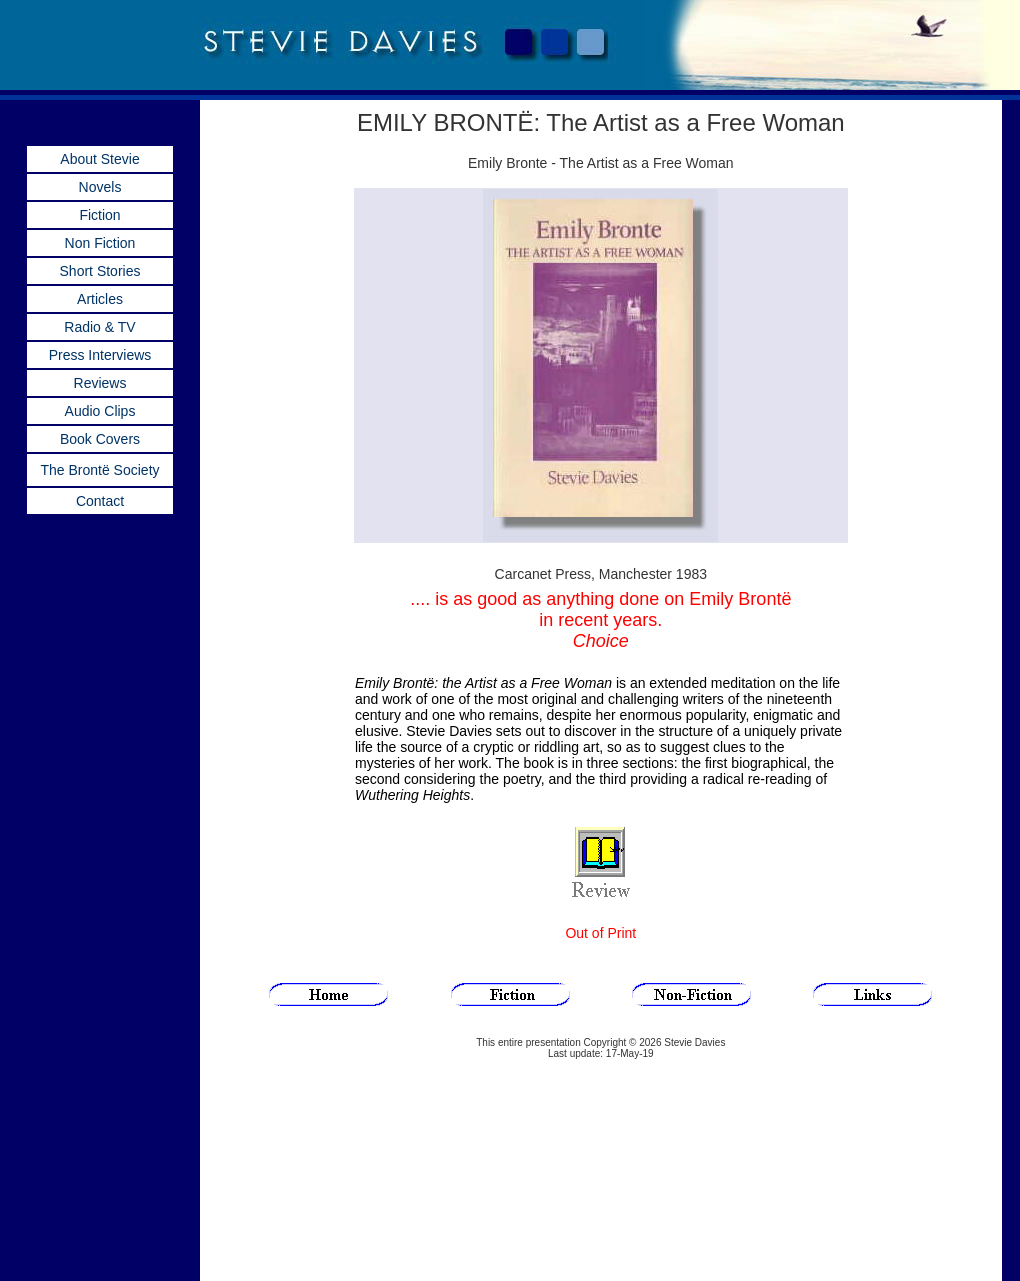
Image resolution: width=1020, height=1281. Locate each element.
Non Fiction (100, 243)
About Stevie (99, 159)
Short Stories (100, 271)
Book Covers (100, 439)
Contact (100, 501)
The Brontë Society (99, 470)
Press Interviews (100, 355)
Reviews (100, 383)
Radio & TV (99, 327)
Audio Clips (100, 411)
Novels (100, 187)
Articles (100, 299)
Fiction (99, 215)
